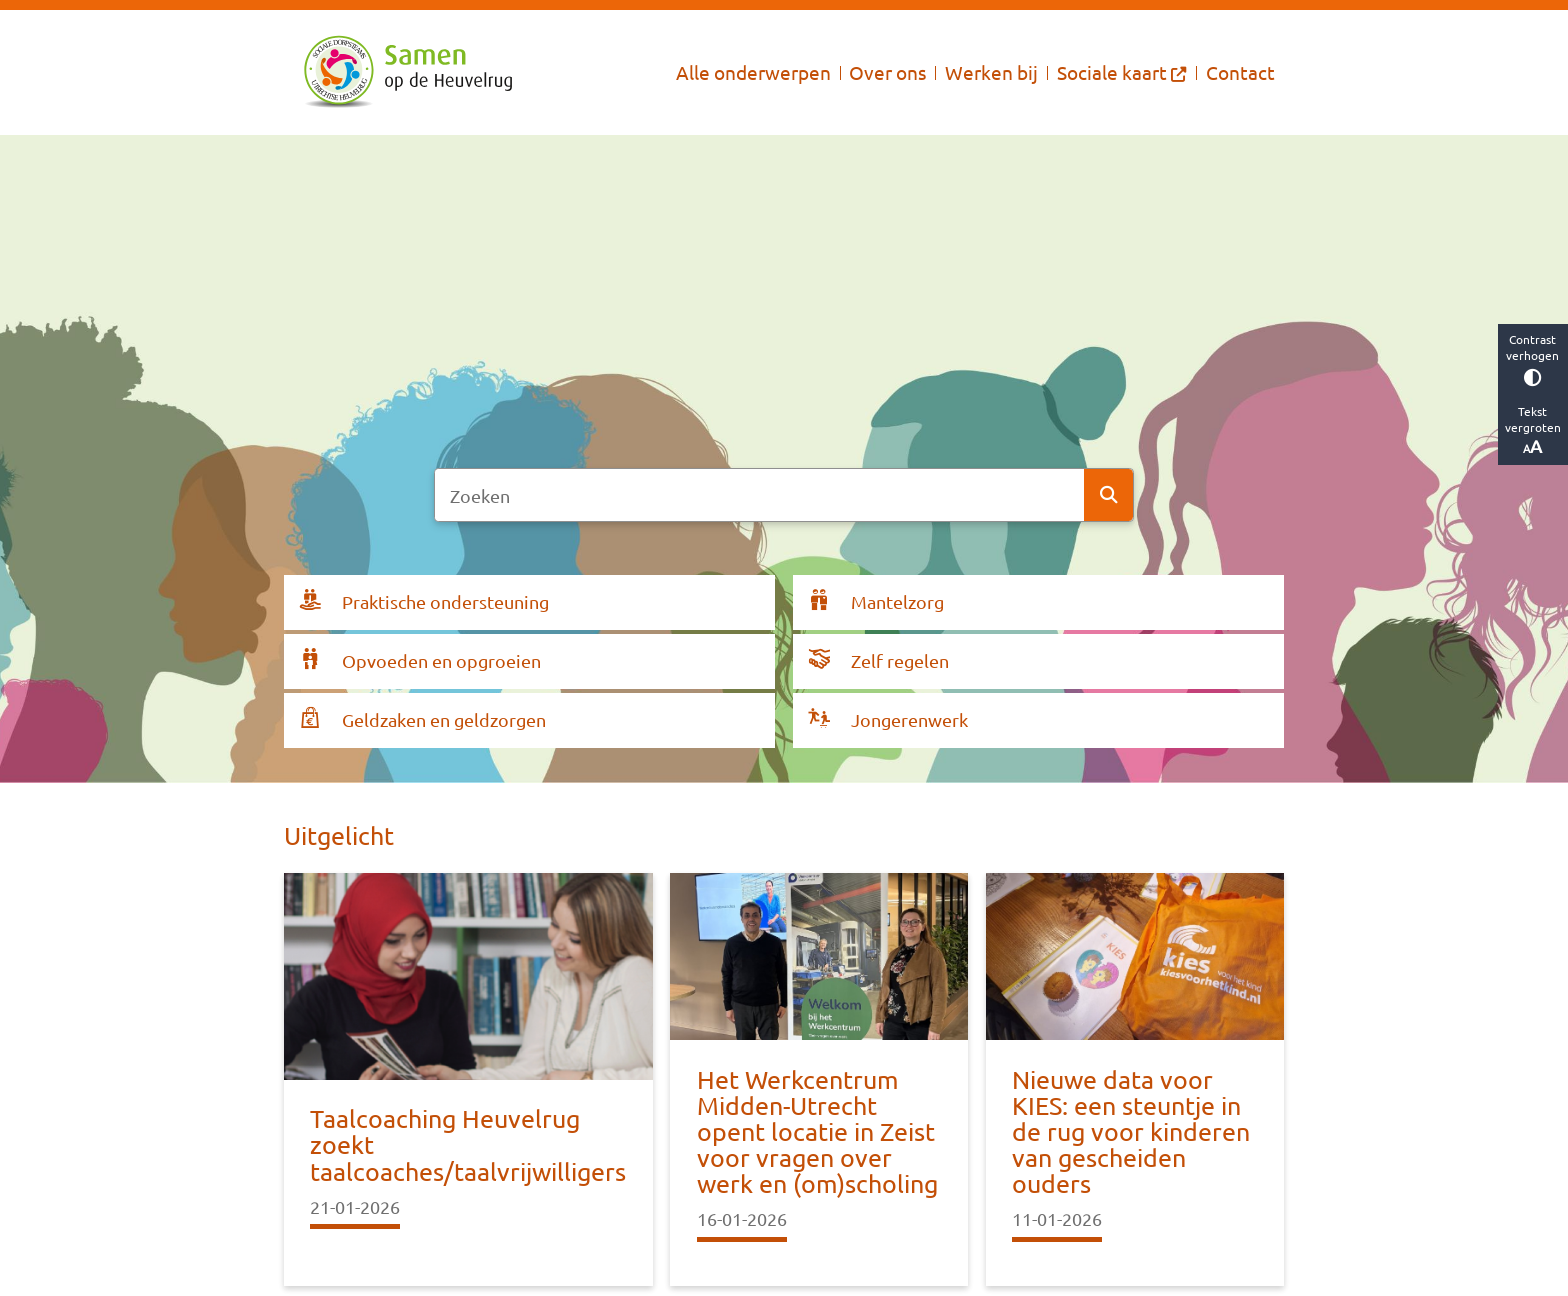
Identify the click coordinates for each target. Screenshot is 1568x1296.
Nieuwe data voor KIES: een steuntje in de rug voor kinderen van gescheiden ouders (1131, 1132)
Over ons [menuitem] (887, 72)
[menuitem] (1122, 72)
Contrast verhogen (1533, 358)
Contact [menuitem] (1240, 72)
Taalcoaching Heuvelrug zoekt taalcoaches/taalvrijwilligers (468, 1145)
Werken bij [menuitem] (991, 72)
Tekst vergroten (1533, 429)
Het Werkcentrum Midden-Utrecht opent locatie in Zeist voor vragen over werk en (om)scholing (817, 1132)
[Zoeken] (759, 495)
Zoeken (1109, 495)
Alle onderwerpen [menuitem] (753, 72)
